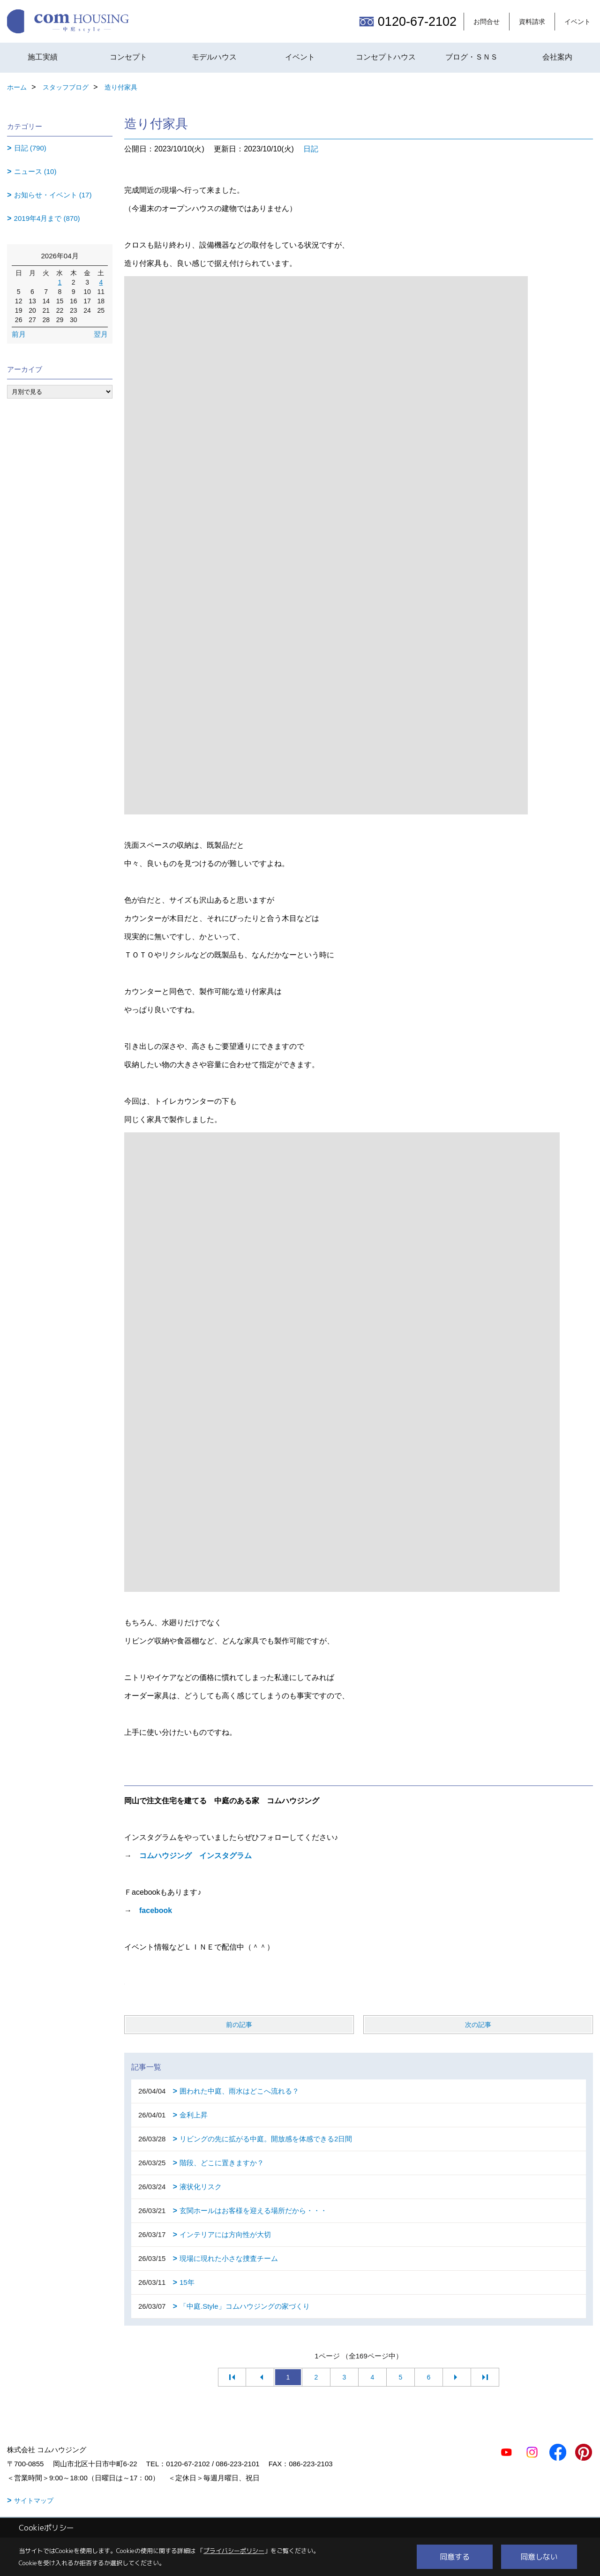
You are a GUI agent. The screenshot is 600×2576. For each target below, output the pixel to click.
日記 (310, 149)
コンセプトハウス (386, 57)
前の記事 (239, 2024)
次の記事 (478, 2024)
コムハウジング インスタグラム (195, 1856)
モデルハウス (214, 57)
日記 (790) (30, 148)
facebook (155, 1910)
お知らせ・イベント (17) (53, 195)
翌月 (101, 334)
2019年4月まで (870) (47, 218)
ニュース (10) (35, 171)
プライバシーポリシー (233, 2550)
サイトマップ (33, 2500)
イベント (577, 21)
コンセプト (128, 57)
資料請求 (532, 21)
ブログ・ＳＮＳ (471, 57)
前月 (19, 334)
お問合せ (486, 21)
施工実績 (43, 57)
